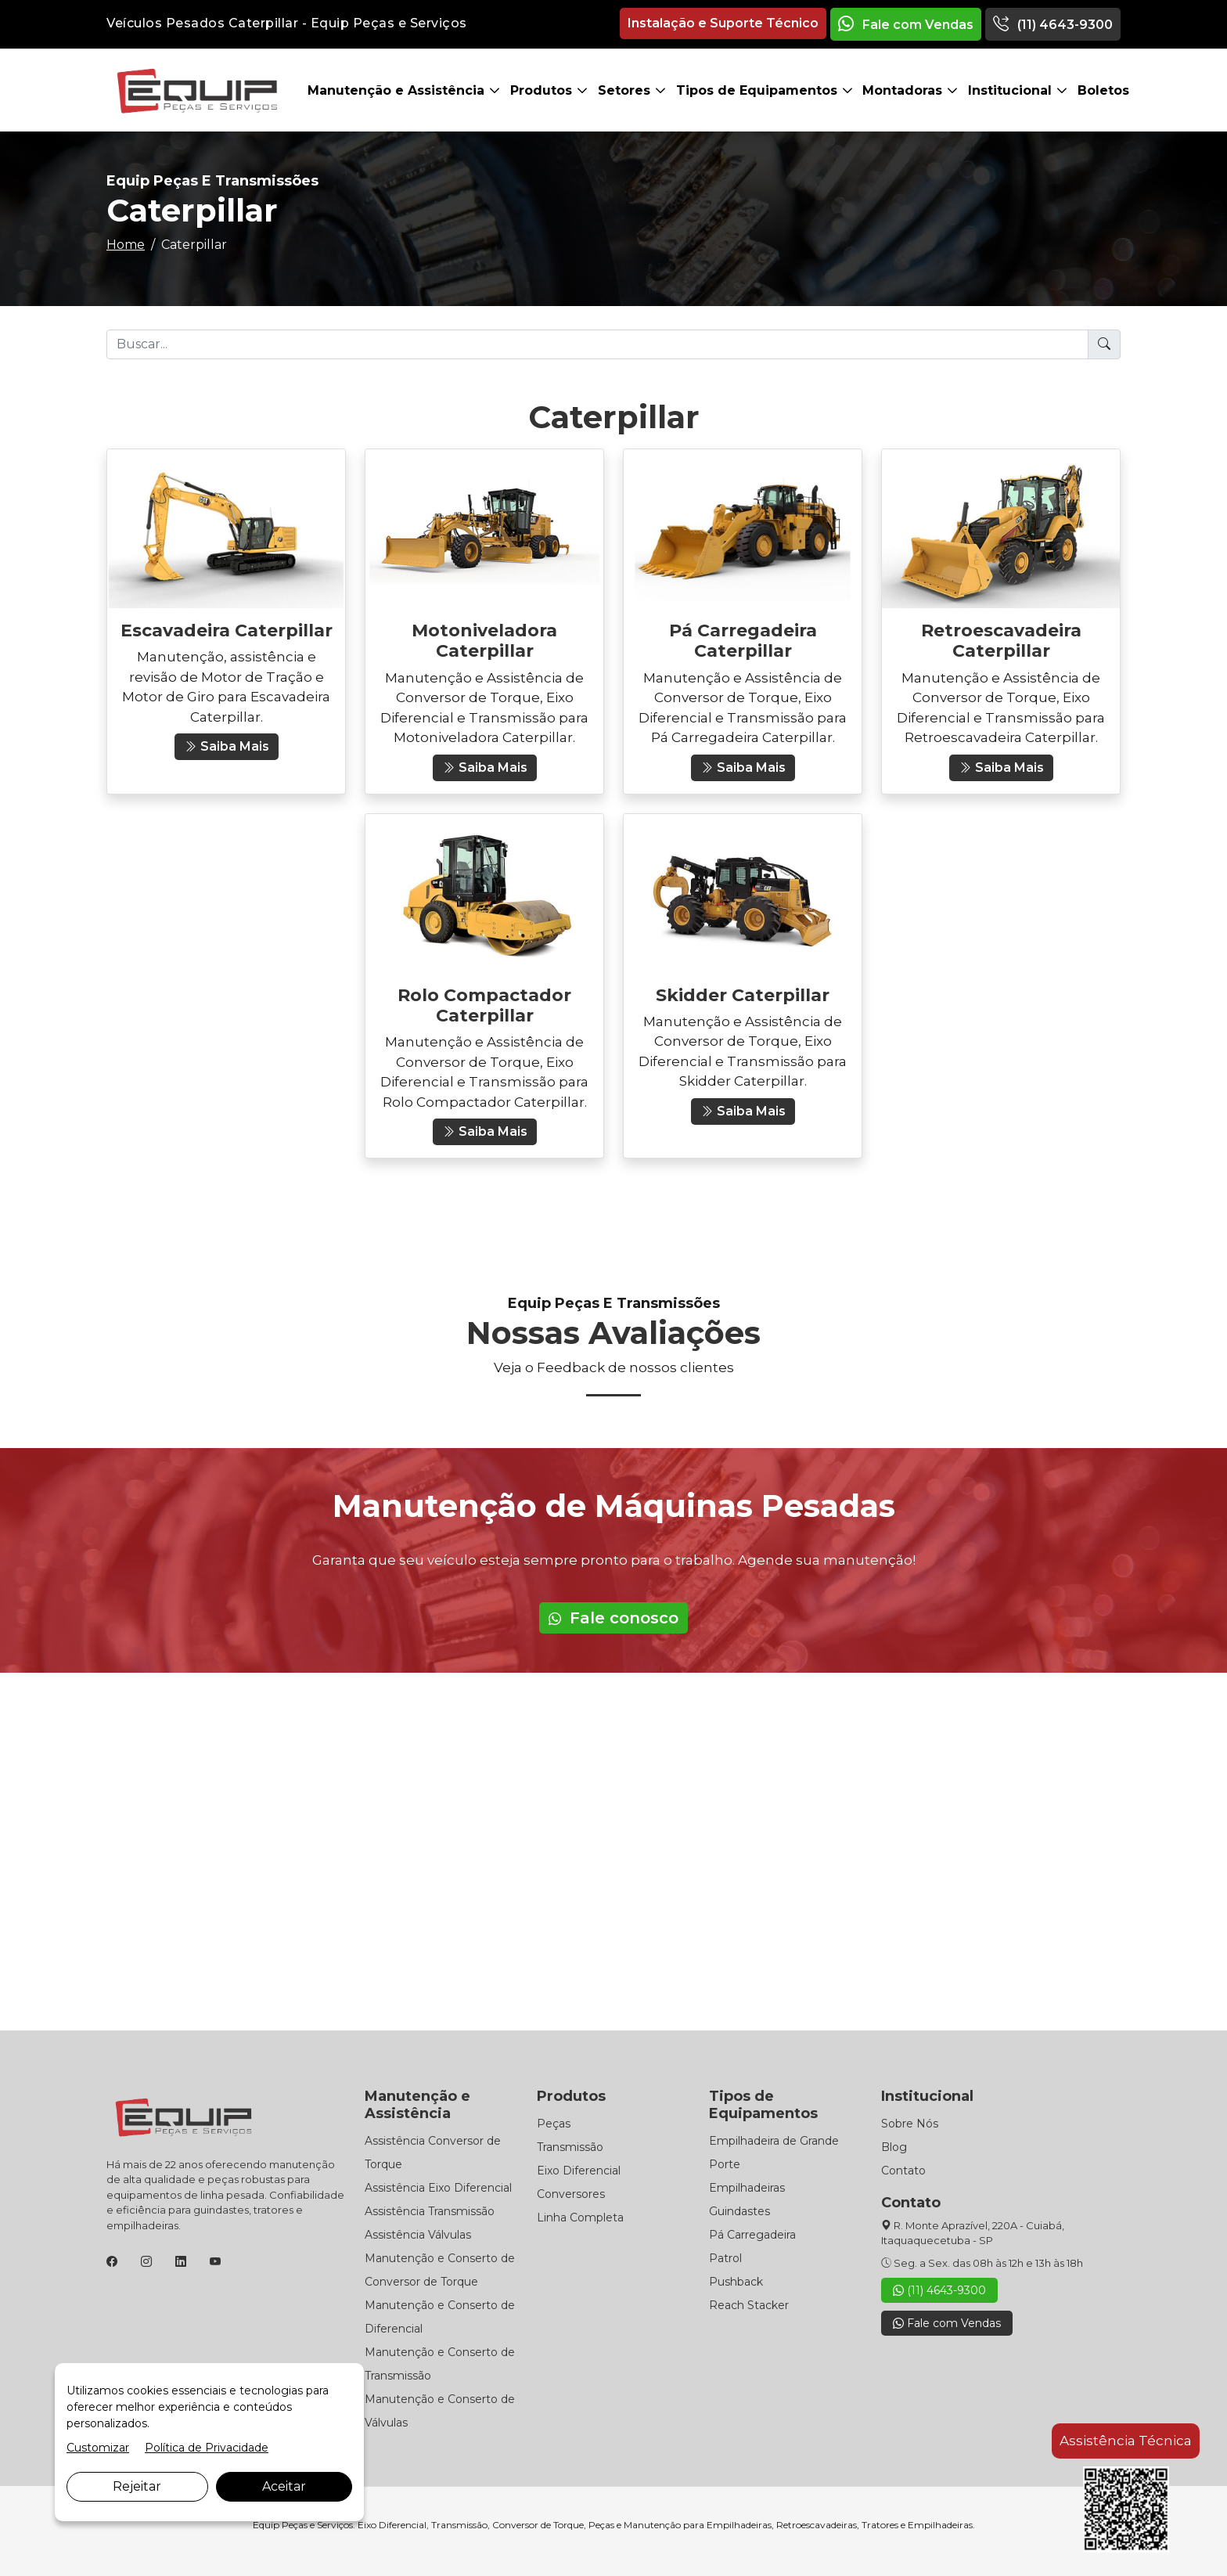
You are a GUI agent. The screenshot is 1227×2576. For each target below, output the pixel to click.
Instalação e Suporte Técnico (723, 23)
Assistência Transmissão (430, 2211)
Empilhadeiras (747, 2188)
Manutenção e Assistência (398, 90)
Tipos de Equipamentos (758, 90)
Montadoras (904, 90)
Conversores (571, 2194)
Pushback (736, 2282)
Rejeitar (137, 2486)
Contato (903, 2170)
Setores (626, 90)
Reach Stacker (749, 2305)
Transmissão (570, 2147)
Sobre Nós (909, 2124)
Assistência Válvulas (418, 2235)
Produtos (543, 90)
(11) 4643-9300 (1053, 24)
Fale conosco (613, 1618)
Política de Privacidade (206, 2448)
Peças (553, 2124)
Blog (894, 2147)
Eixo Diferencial (579, 2170)
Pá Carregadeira (752, 2235)
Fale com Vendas (905, 24)
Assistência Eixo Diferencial (438, 2188)
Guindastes (739, 2211)
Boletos (1103, 90)
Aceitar (284, 2486)
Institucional (1012, 90)
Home (125, 244)
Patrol (725, 2258)
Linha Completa (580, 2217)
